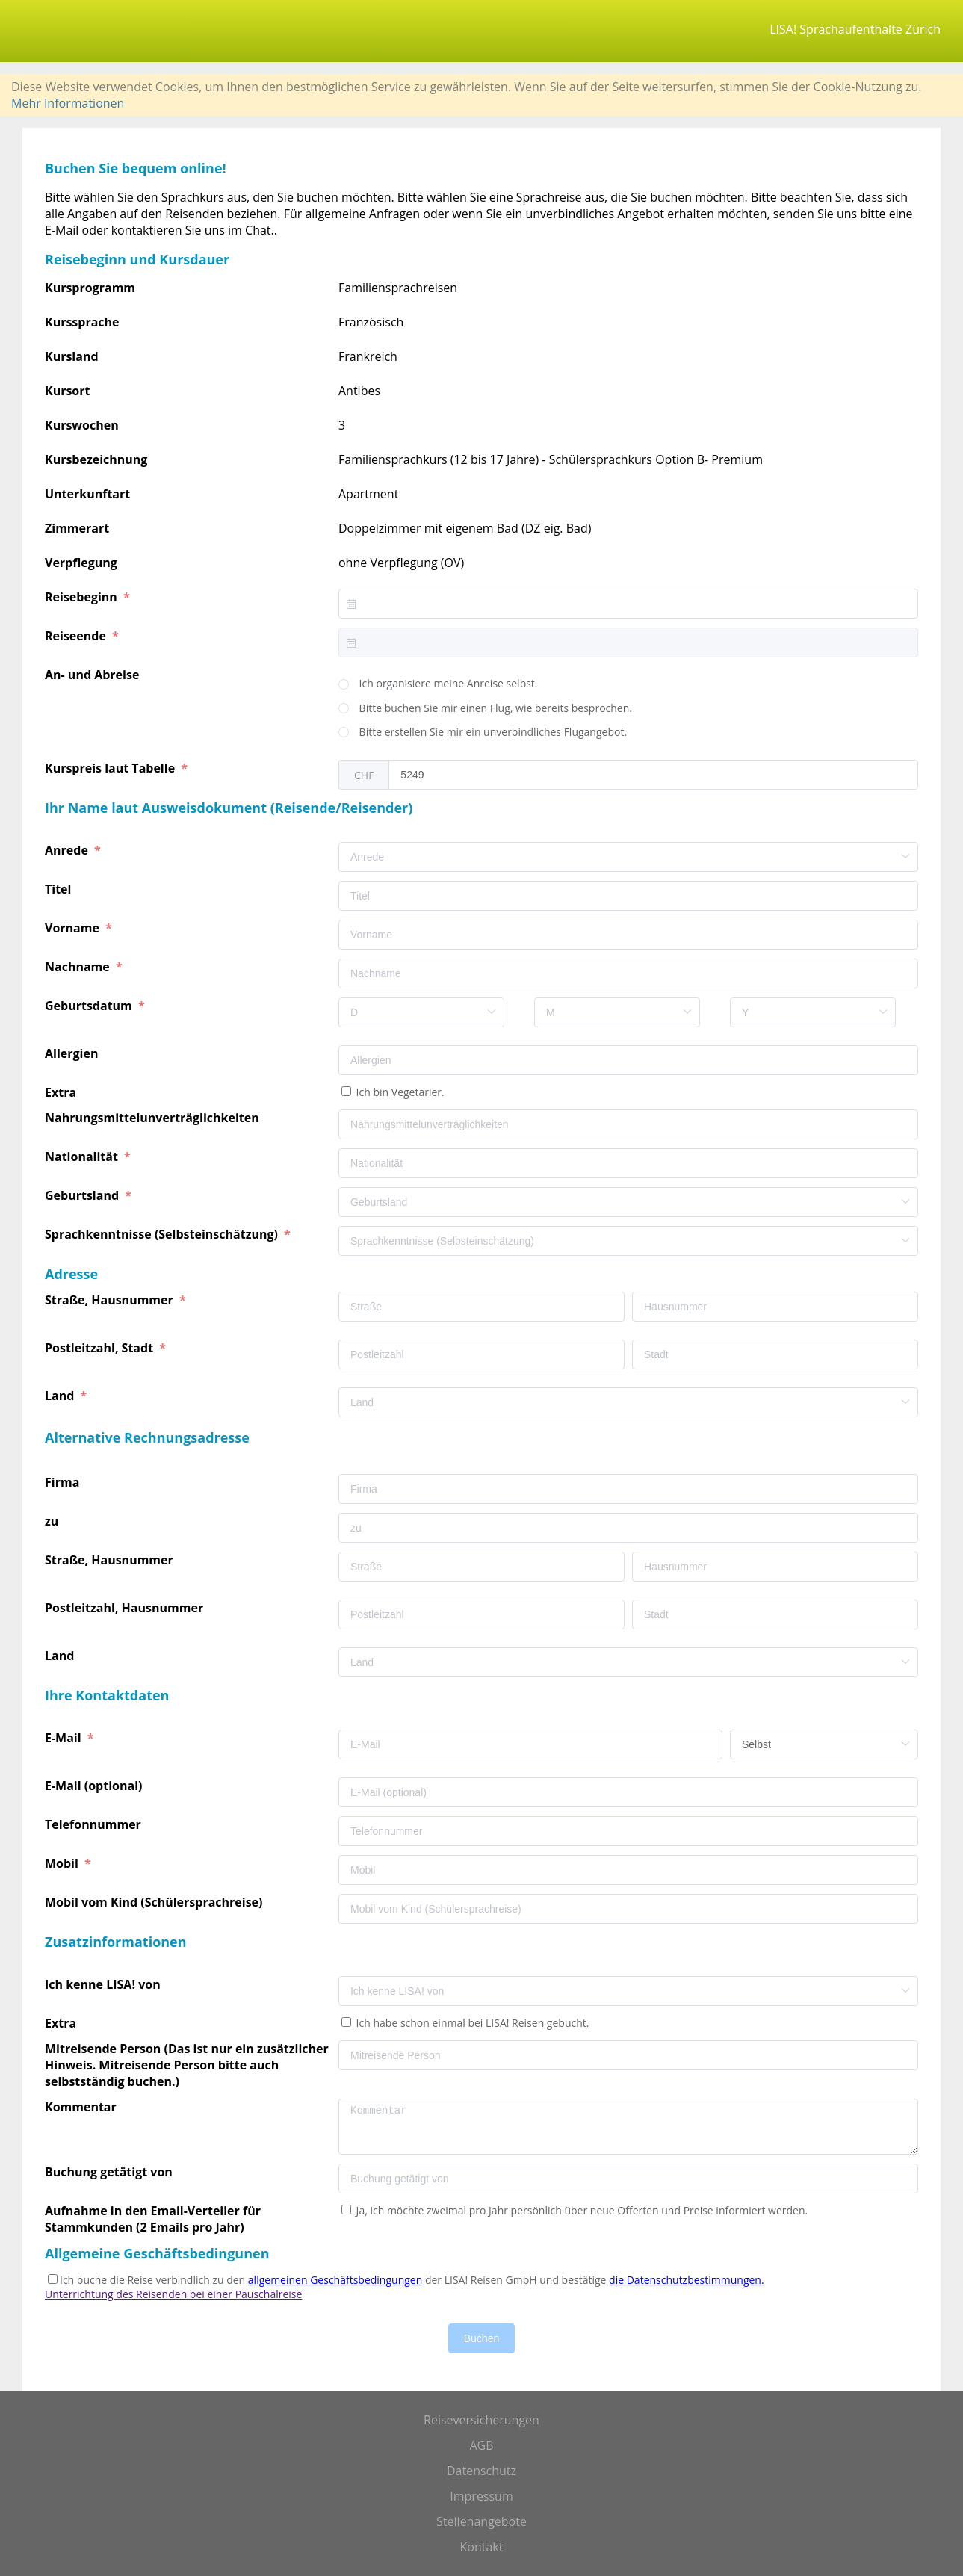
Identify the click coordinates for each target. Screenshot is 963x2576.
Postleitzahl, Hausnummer (125, 1608)
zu (53, 1521)
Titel (60, 889)
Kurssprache (82, 322)
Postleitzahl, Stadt (100, 1348)
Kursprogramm (90, 287)
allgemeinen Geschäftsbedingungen (335, 2280)
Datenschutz (481, 2470)
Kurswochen (82, 425)
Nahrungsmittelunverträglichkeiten (153, 1117)
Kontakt (482, 2547)
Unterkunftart (87, 494)
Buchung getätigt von (110, 2172)
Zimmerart (77, 528)
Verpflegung (81, 562)
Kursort (67, 391)
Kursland (72, 356)
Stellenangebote (481, 2521)
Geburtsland (83, 1195)
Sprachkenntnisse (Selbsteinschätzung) (163, 1234)
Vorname (73, 928)
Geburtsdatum (90, 1005)
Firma (63, 1482)
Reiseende (77, 636)
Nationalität (83, 1156)
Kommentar (82, 2107)
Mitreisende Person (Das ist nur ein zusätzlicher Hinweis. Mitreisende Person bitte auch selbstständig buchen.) (187, 2065)
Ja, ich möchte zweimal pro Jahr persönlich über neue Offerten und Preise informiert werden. (580, 2210)
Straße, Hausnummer (110, 1300)
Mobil (63, 1863)
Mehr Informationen (67, 103)
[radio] (438, 684)
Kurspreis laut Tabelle (111, 768)
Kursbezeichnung (96, 459)
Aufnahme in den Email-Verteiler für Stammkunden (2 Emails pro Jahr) (153, 2218)
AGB (481, 2445)
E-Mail (64, 1738)
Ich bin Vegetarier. (399, 1092)
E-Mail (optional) (95, 1785)
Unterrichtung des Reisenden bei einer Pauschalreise (173, 2294)
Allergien (73, 1053)
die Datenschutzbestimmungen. (686, 2280)
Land (61, 1395)
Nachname (79, 967)
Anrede (68, 850)
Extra (63, 1092)
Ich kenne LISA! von (104, 1984)
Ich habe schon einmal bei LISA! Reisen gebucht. (471, 2023)
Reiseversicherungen (481, 2420)
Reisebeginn (82, 597)
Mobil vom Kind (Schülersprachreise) (155, 1902)
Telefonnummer (94, 1824)
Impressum (481, 2496)
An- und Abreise (94, 674)
